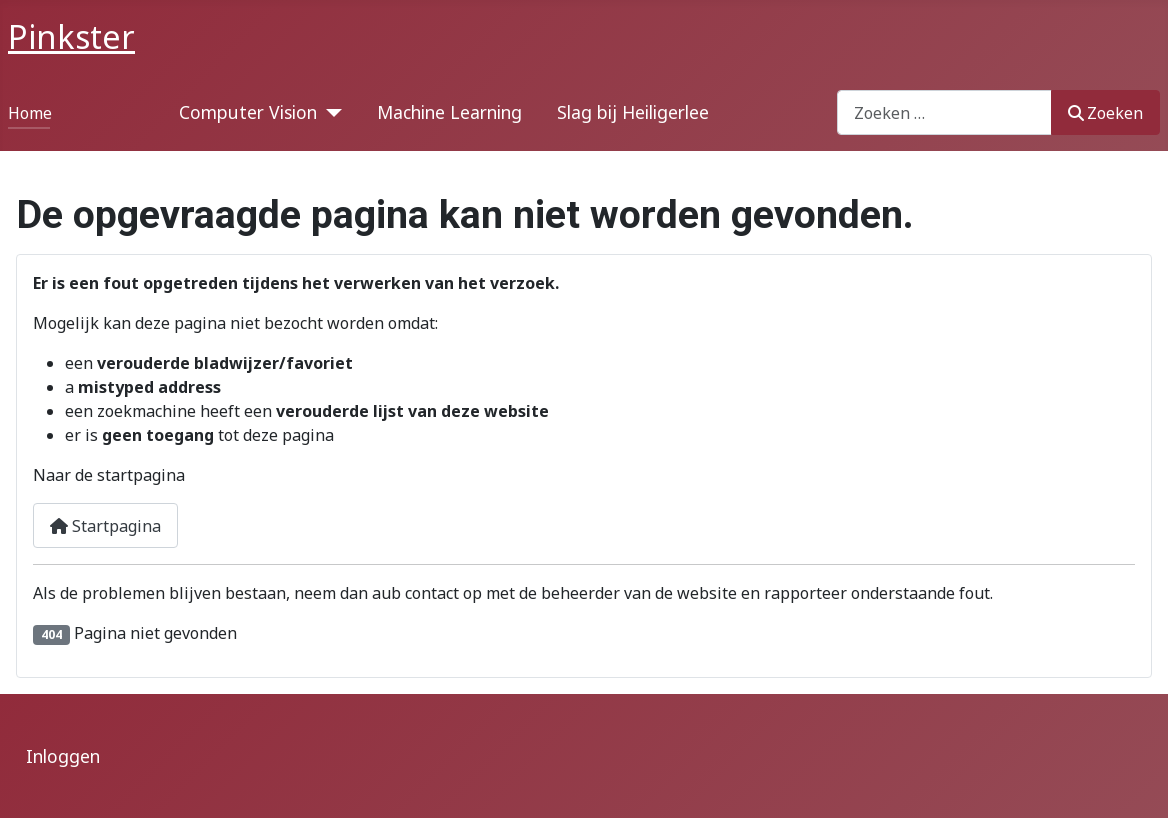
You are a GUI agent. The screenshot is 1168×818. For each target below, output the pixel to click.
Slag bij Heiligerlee (633, 112)
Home (30, 113)
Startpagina (105, 526)
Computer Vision (248, 112)
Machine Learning (449, 112)
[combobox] (944, 112)
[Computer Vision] (329, 112)
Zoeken (1105, 113)
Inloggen (63, 756)
